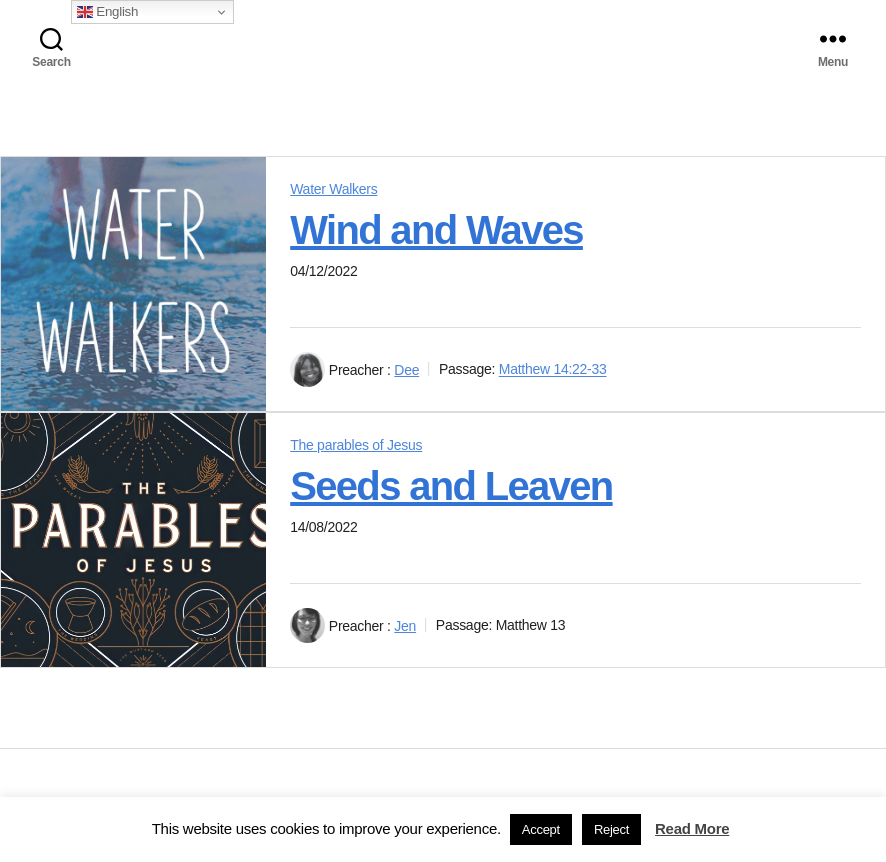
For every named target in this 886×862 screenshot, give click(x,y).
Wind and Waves (436, 230)
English (107, 12)
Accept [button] (541, 829)
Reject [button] (611, 829)
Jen (405, 626)
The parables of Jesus (356, 445)
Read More (692, 828)
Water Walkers (333, 189)
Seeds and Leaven (451, 486)
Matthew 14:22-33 (553, 370)
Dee (406, 370)
